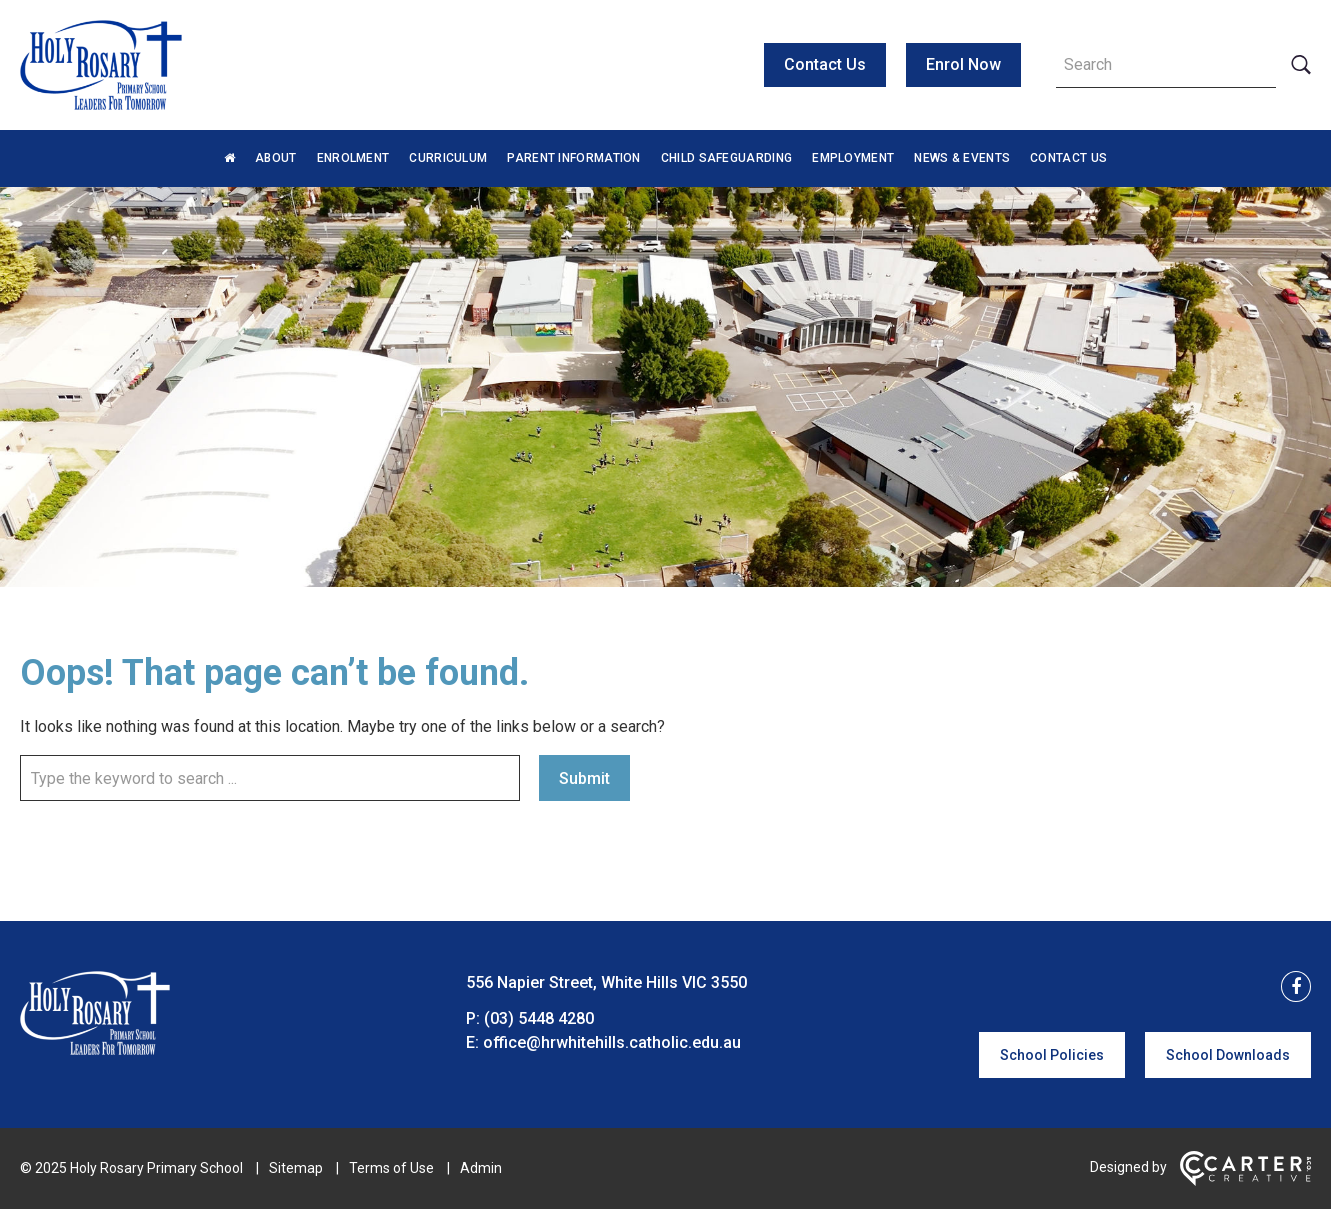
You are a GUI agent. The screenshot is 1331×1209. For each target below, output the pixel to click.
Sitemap (296, 1168)
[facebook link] (1290, 987)
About (276, 158)
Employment (853, 158)
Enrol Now (963, 64)
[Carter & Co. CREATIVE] (1245, 1181)
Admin (481, 1168)
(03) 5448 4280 (539, 1018)
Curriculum (448, 158)
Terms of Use (391, 1168)
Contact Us (825, 64)
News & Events (962, 158)
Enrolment (353, 158)
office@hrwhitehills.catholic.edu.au (612, 1042)
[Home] (95, 1049)
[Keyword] (1166, 65)
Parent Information (573, 158)
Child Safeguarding (726, 158)
